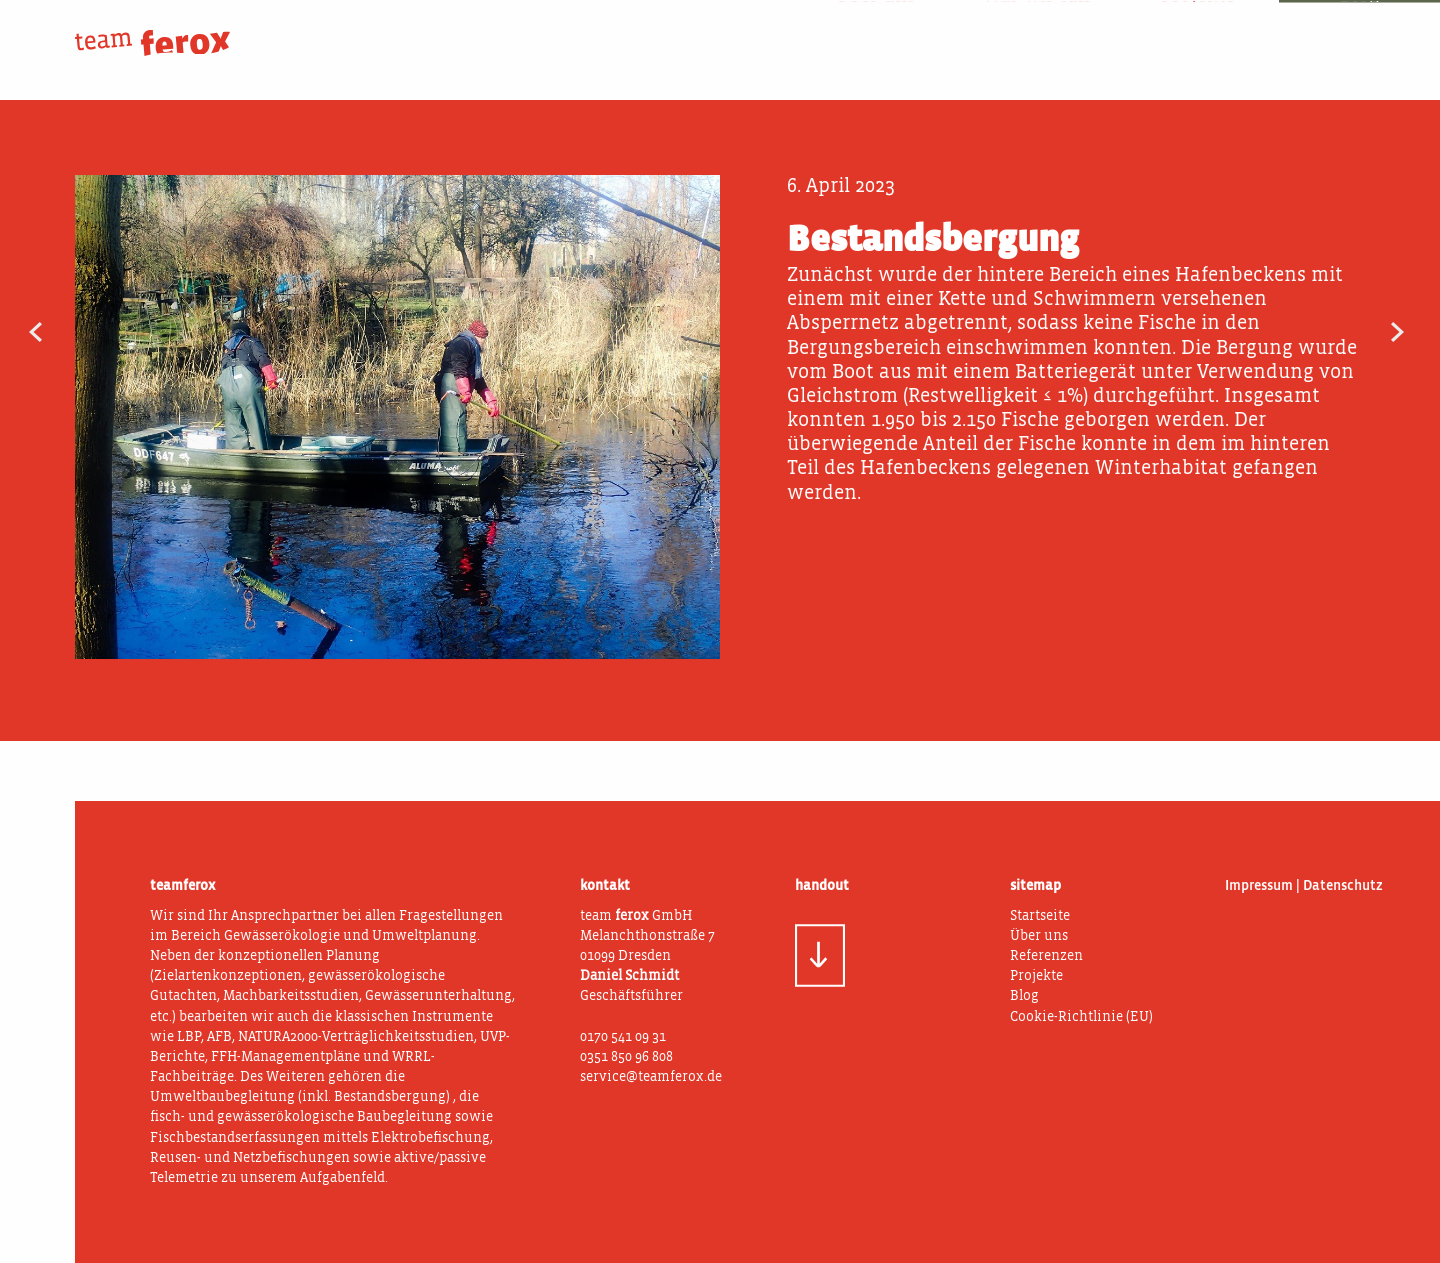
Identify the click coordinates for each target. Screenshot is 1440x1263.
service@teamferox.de (651, 1077)
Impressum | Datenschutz (1304, 886)
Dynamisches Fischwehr (79, 334)
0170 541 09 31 (623, 1037)
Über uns (875, 28)
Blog (1359, 28)
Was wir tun (1036, 28)
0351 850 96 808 (626, 1057)
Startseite (1040, 916)
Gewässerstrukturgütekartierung (1361, 334)
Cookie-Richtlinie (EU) (1081, 1017)
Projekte (1198, 28)
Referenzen (1046, 956)
